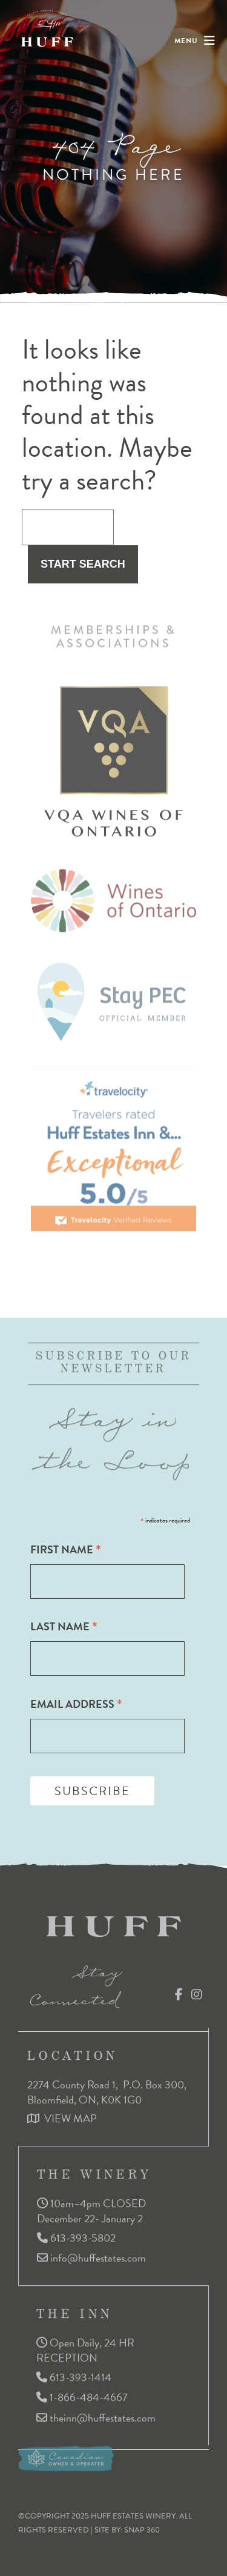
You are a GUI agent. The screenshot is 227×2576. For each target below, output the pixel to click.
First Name (65, 1549)
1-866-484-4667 (82, 2394)
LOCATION (72, 2051)
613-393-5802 (76, 2234)
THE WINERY (94, 2171)
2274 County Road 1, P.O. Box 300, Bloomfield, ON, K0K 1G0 (108, 2088)
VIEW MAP (62, 2115)
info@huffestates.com (91, 2254)
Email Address (76, 1704)
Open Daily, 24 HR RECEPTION (85, 2346)
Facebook (179, 1990)
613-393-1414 (73, 2373)
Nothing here (113, 174)
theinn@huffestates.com (96, 2414)
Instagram (196, 1990)
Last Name (63, 1626)
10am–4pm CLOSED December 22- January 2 (91, 2207)
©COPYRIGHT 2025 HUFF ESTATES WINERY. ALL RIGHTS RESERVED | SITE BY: (105, 2519)
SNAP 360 (142, 2526)
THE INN (74, 2310)
